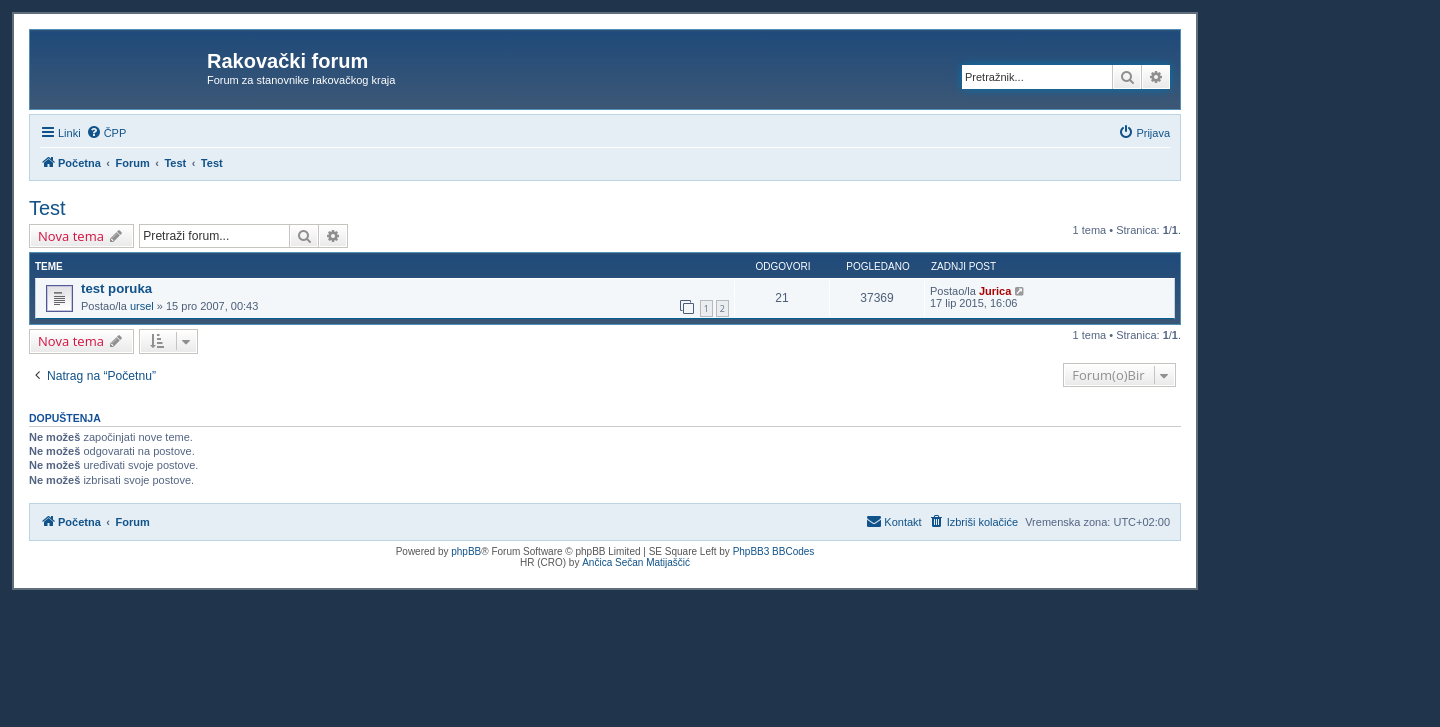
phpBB (466, 551)
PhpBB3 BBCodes (774, 551)
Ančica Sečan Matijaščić (636, 562)
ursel (142, 306)
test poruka (116, 288)
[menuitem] (106, 133)
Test (47, 208)
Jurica (995, 291)
